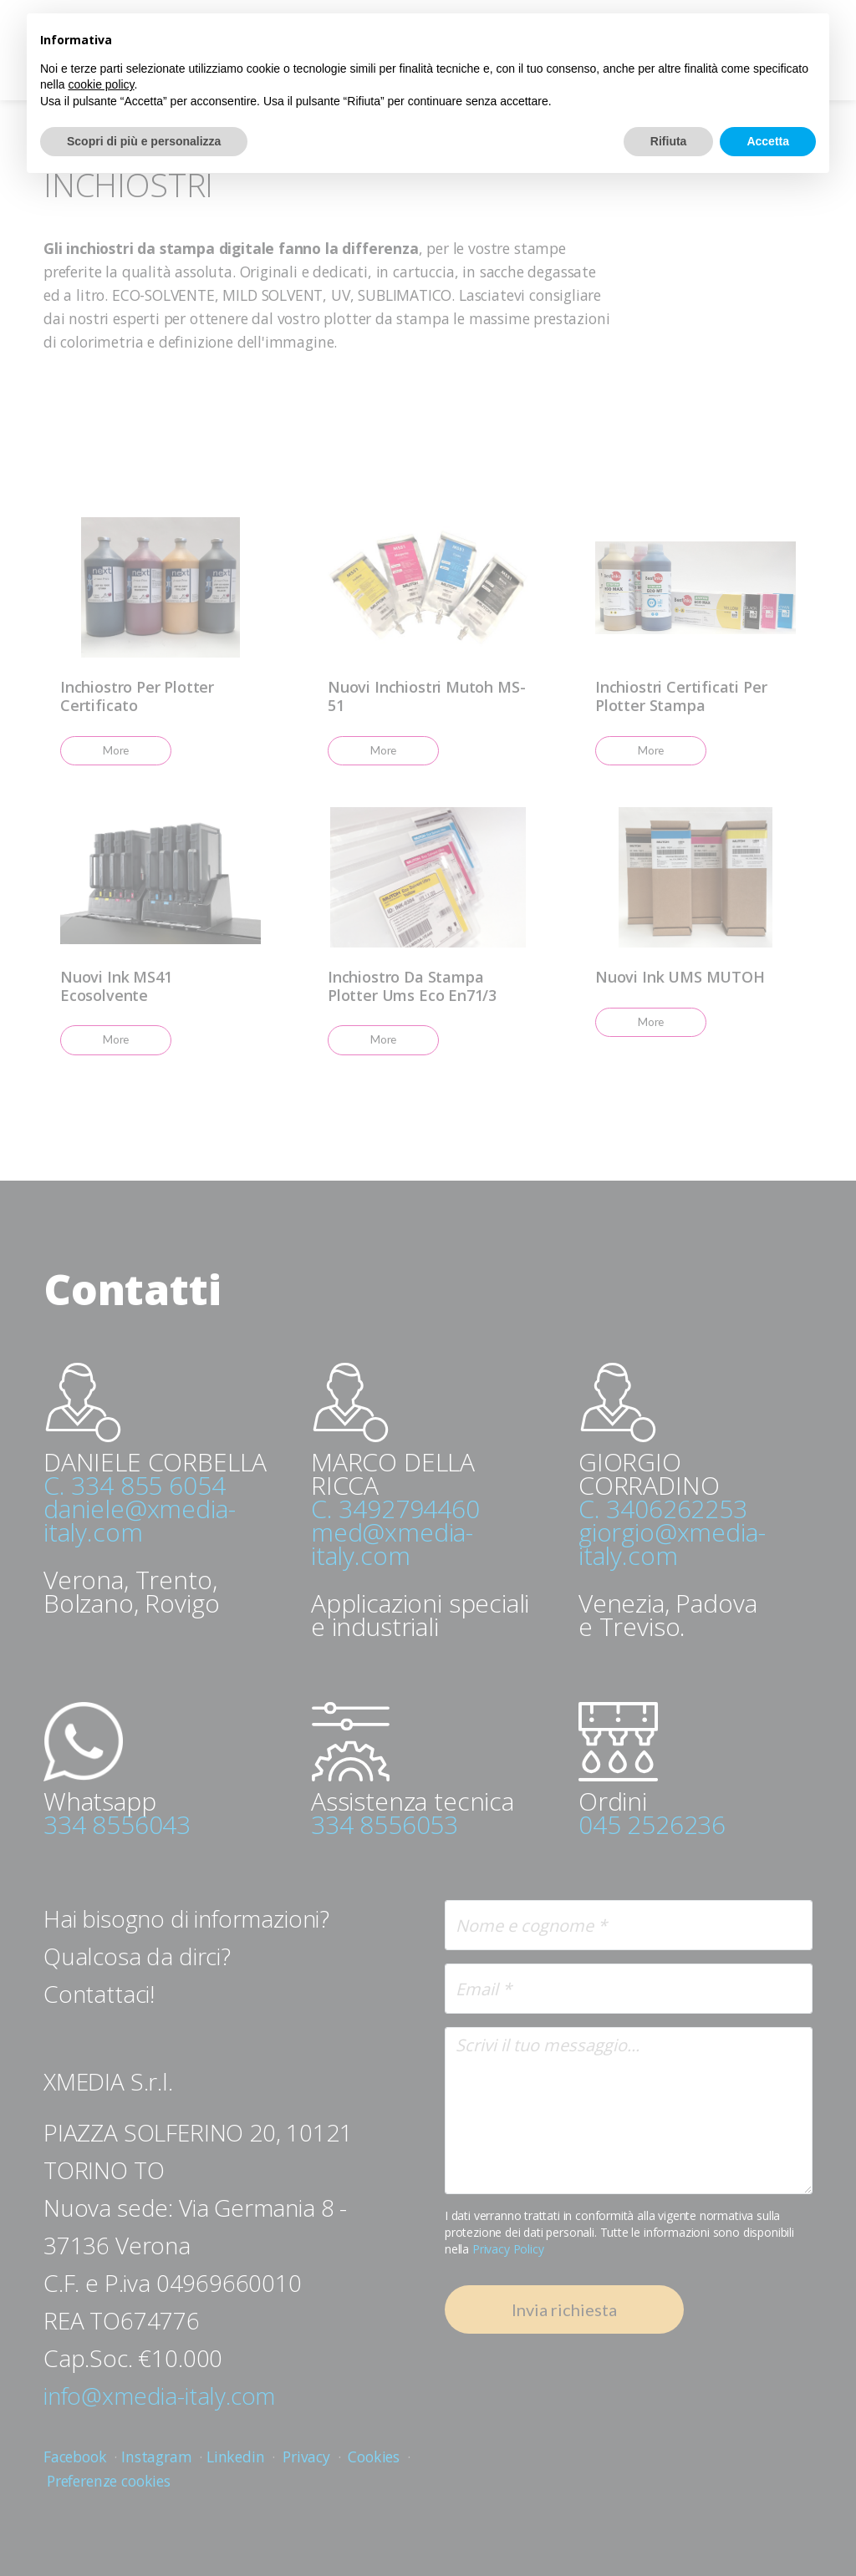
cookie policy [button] (101, 84)
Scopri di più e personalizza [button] (144, 141)
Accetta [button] (767, 141)
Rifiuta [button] (668, 141)
